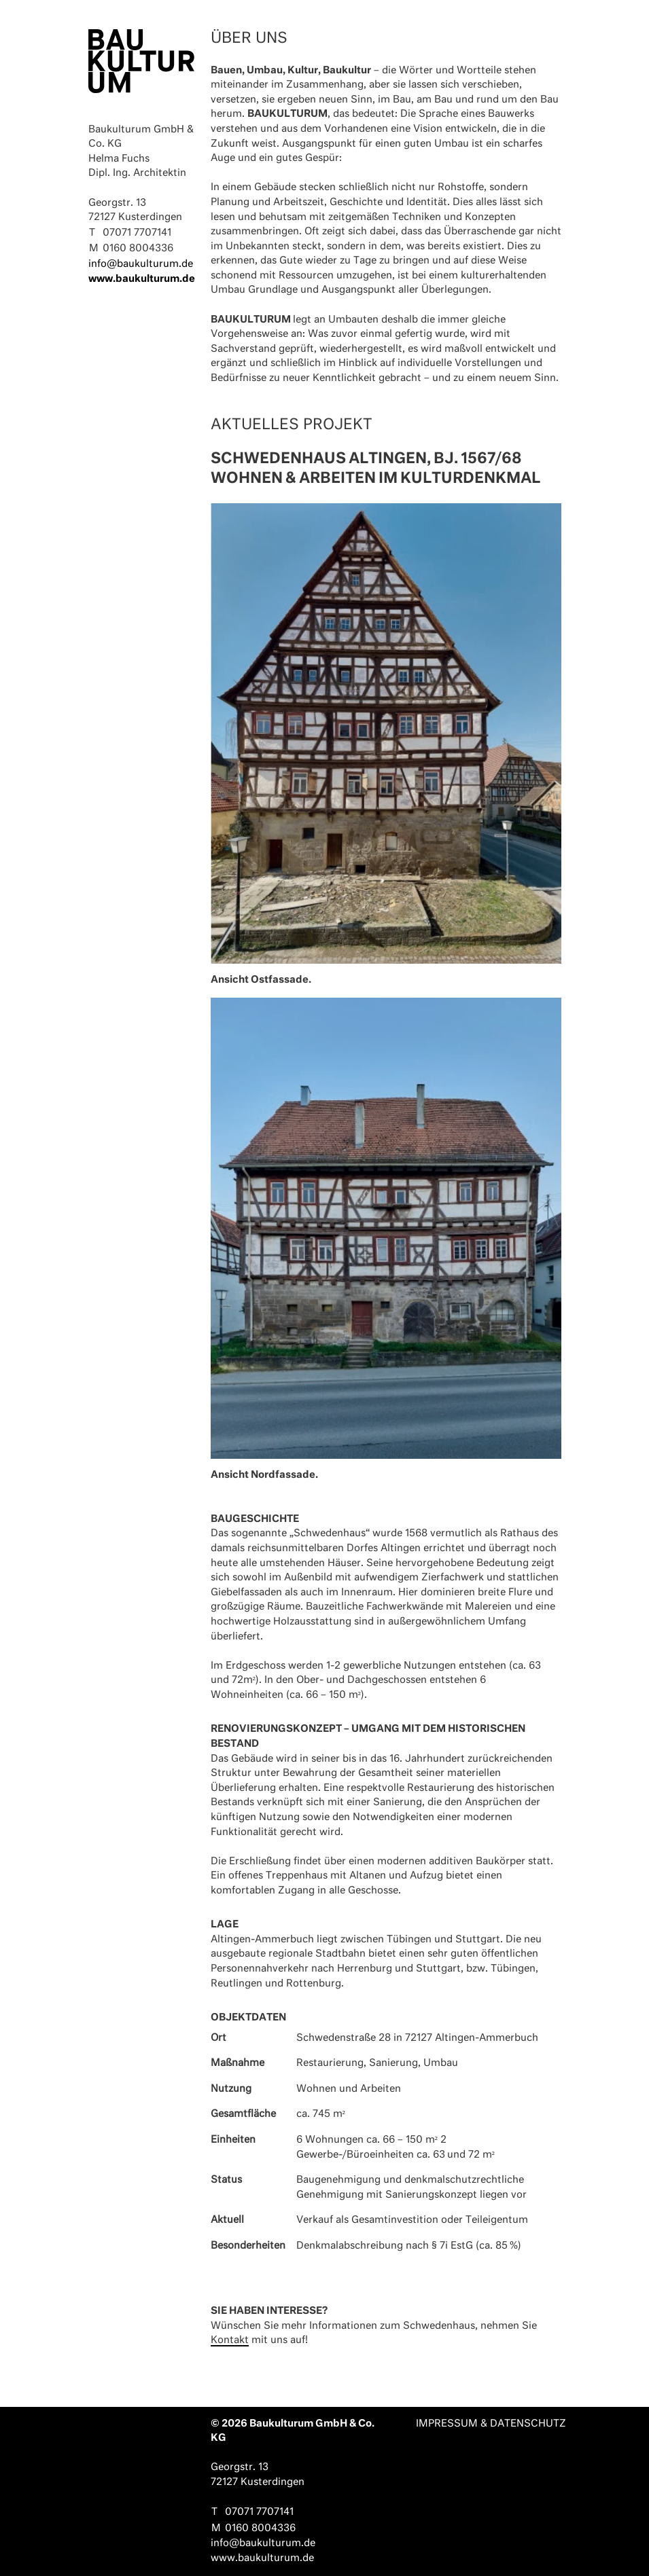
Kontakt (230, 2340)
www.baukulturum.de (141, 279)
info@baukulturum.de (140, 264)
